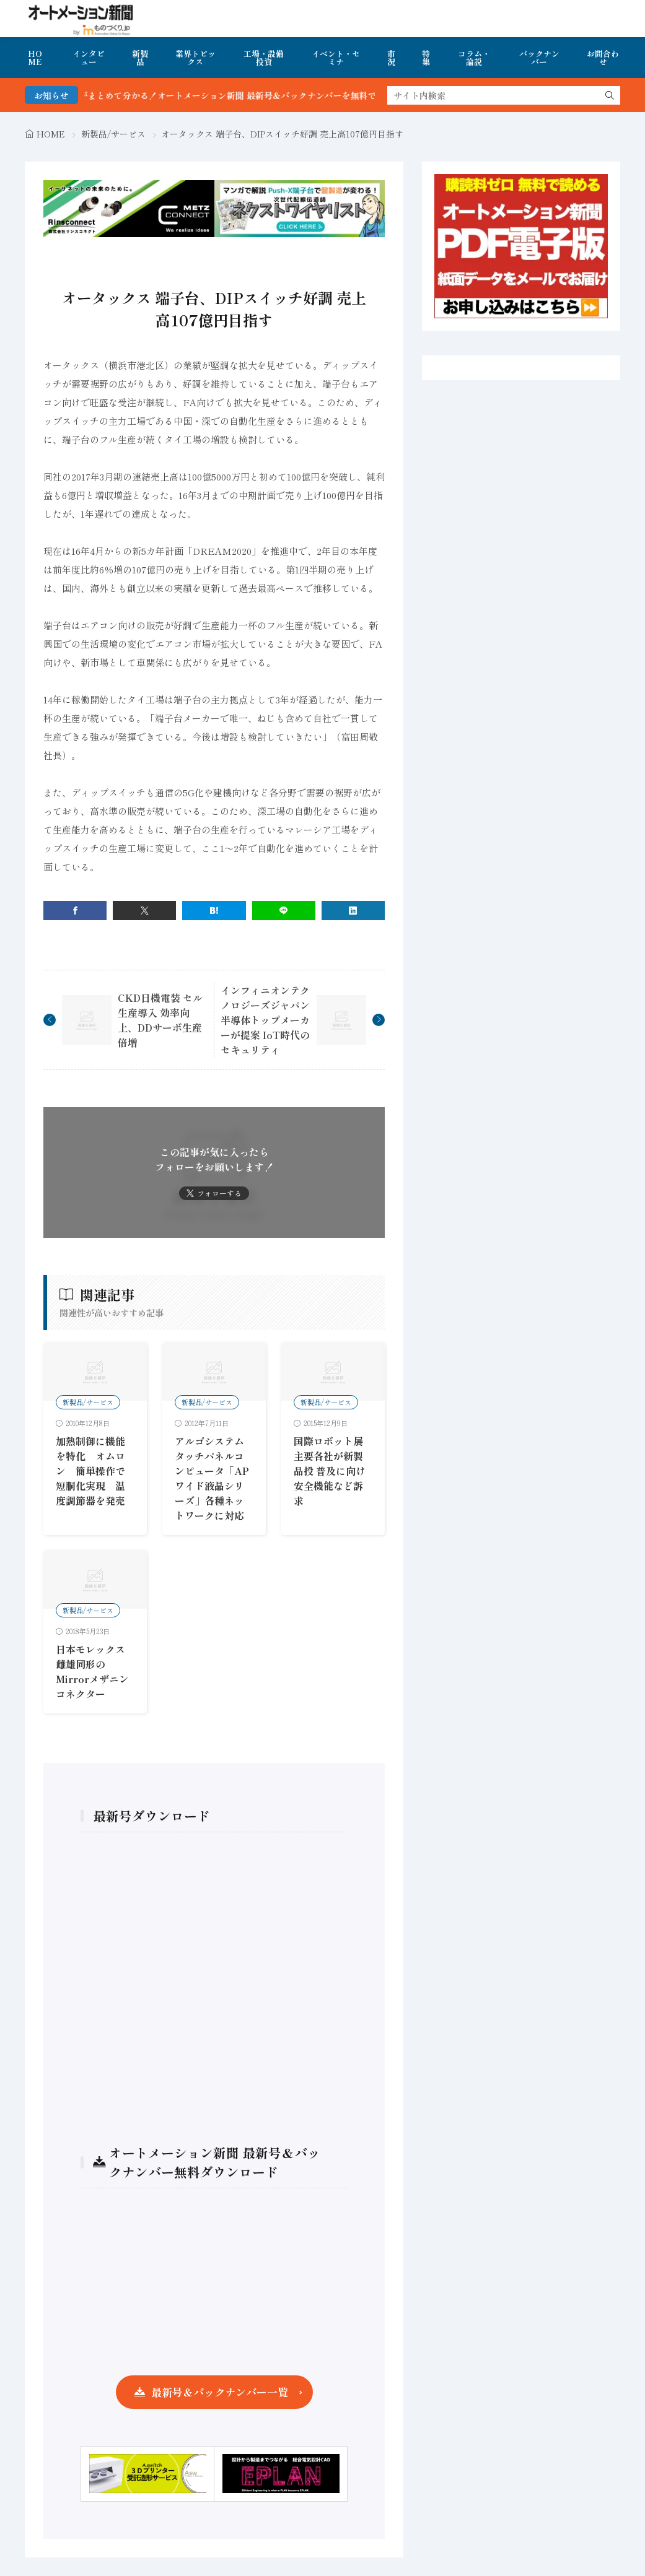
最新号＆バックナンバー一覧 (219, 2392)
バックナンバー (539, 57)
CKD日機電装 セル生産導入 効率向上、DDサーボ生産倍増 (160, 1020)
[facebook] (75, 910)
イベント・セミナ (336, 57)
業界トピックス (195, 57)
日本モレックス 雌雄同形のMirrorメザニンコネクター (92, 1671)
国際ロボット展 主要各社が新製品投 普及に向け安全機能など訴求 (330, 1471)
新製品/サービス (113, 134)
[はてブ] (213, 910)
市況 (391, 57)
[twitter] (144, 910)
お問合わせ (603, 57)
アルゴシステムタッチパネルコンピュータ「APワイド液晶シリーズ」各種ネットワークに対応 (212, 1478)
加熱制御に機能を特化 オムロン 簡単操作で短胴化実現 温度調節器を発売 (90, 1471)
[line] (283, 910)
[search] (609, 95)
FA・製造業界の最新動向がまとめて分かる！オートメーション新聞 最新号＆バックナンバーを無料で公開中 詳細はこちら (241, 95)
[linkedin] (353, 910)
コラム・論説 (474, 57)
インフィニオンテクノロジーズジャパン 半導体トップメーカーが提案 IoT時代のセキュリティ (265, 1020)
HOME (35, 57)
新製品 (140, 57)
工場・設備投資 (264, 57)
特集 (426, 57)
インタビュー (88, 57)
